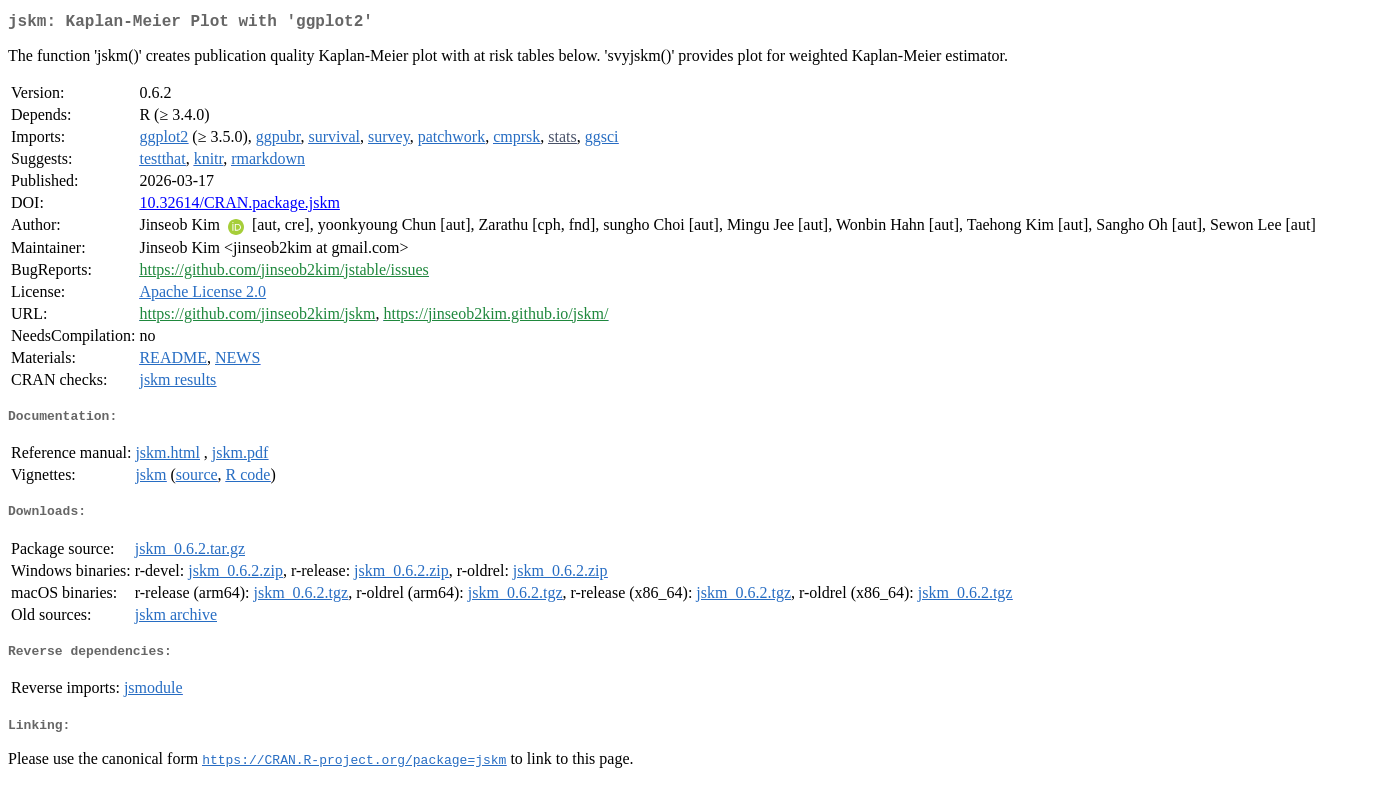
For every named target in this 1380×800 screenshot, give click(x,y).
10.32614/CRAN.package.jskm (239, 206)
